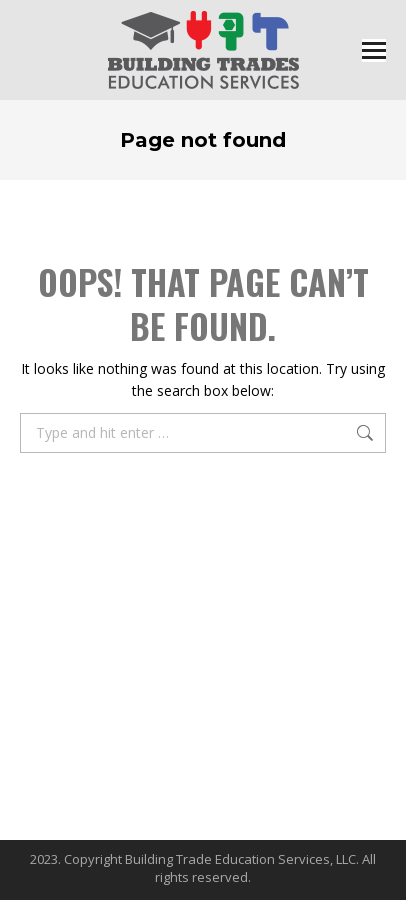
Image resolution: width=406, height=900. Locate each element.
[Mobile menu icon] (374, 50)
